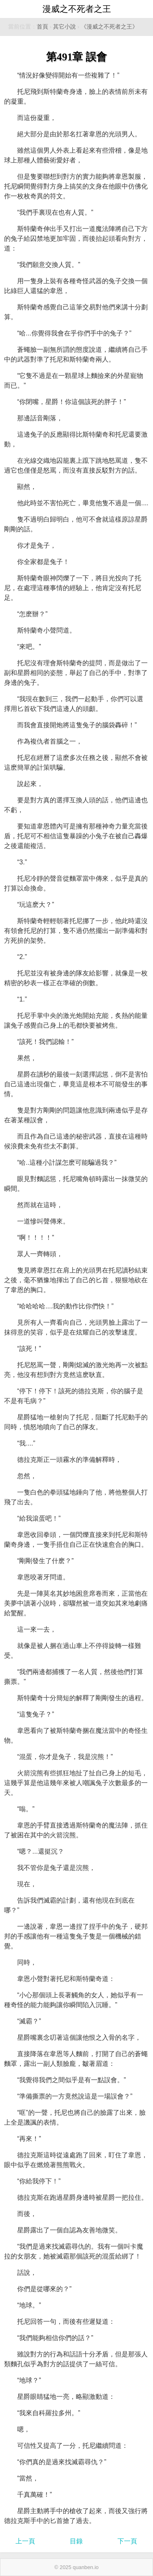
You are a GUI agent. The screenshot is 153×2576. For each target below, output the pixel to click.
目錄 (76, 2541)
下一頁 (127, 2541)
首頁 (42, 27)
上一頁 (25, 2541)
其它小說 (64, 27)
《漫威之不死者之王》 (109, 27)
